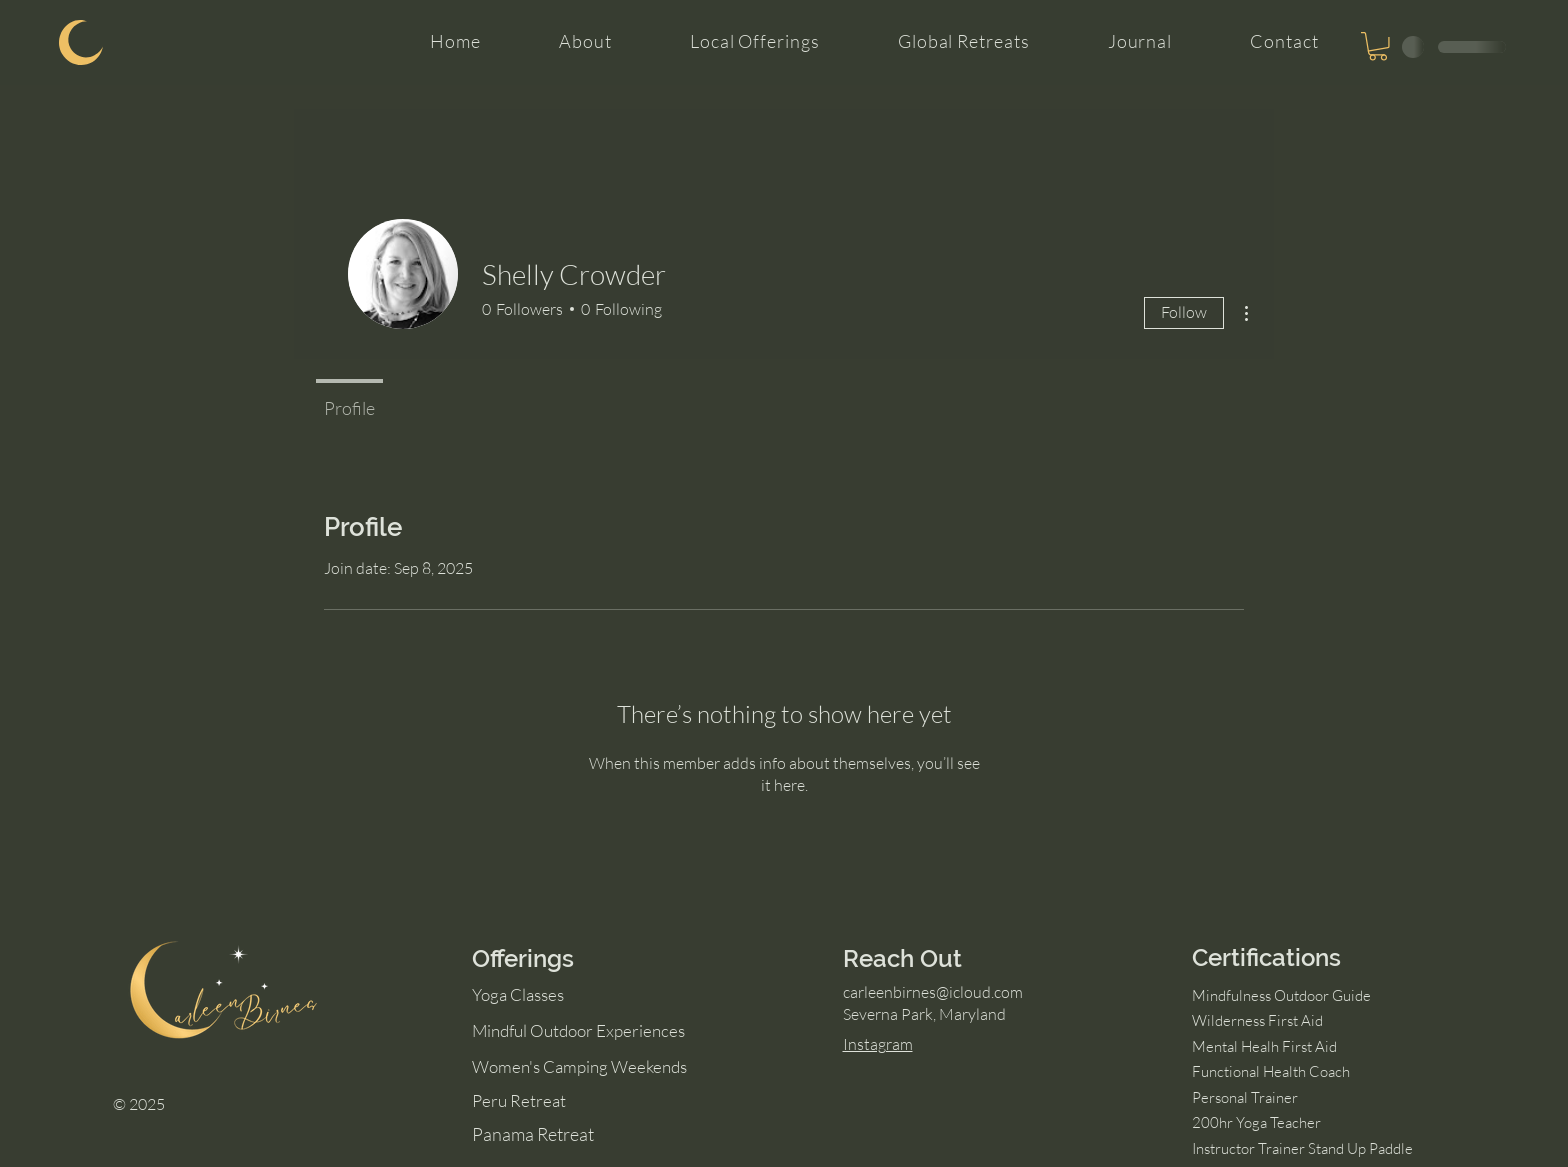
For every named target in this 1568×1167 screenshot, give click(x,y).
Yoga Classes (518, 994)
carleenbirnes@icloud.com (933, 992)
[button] (1378, 46)
